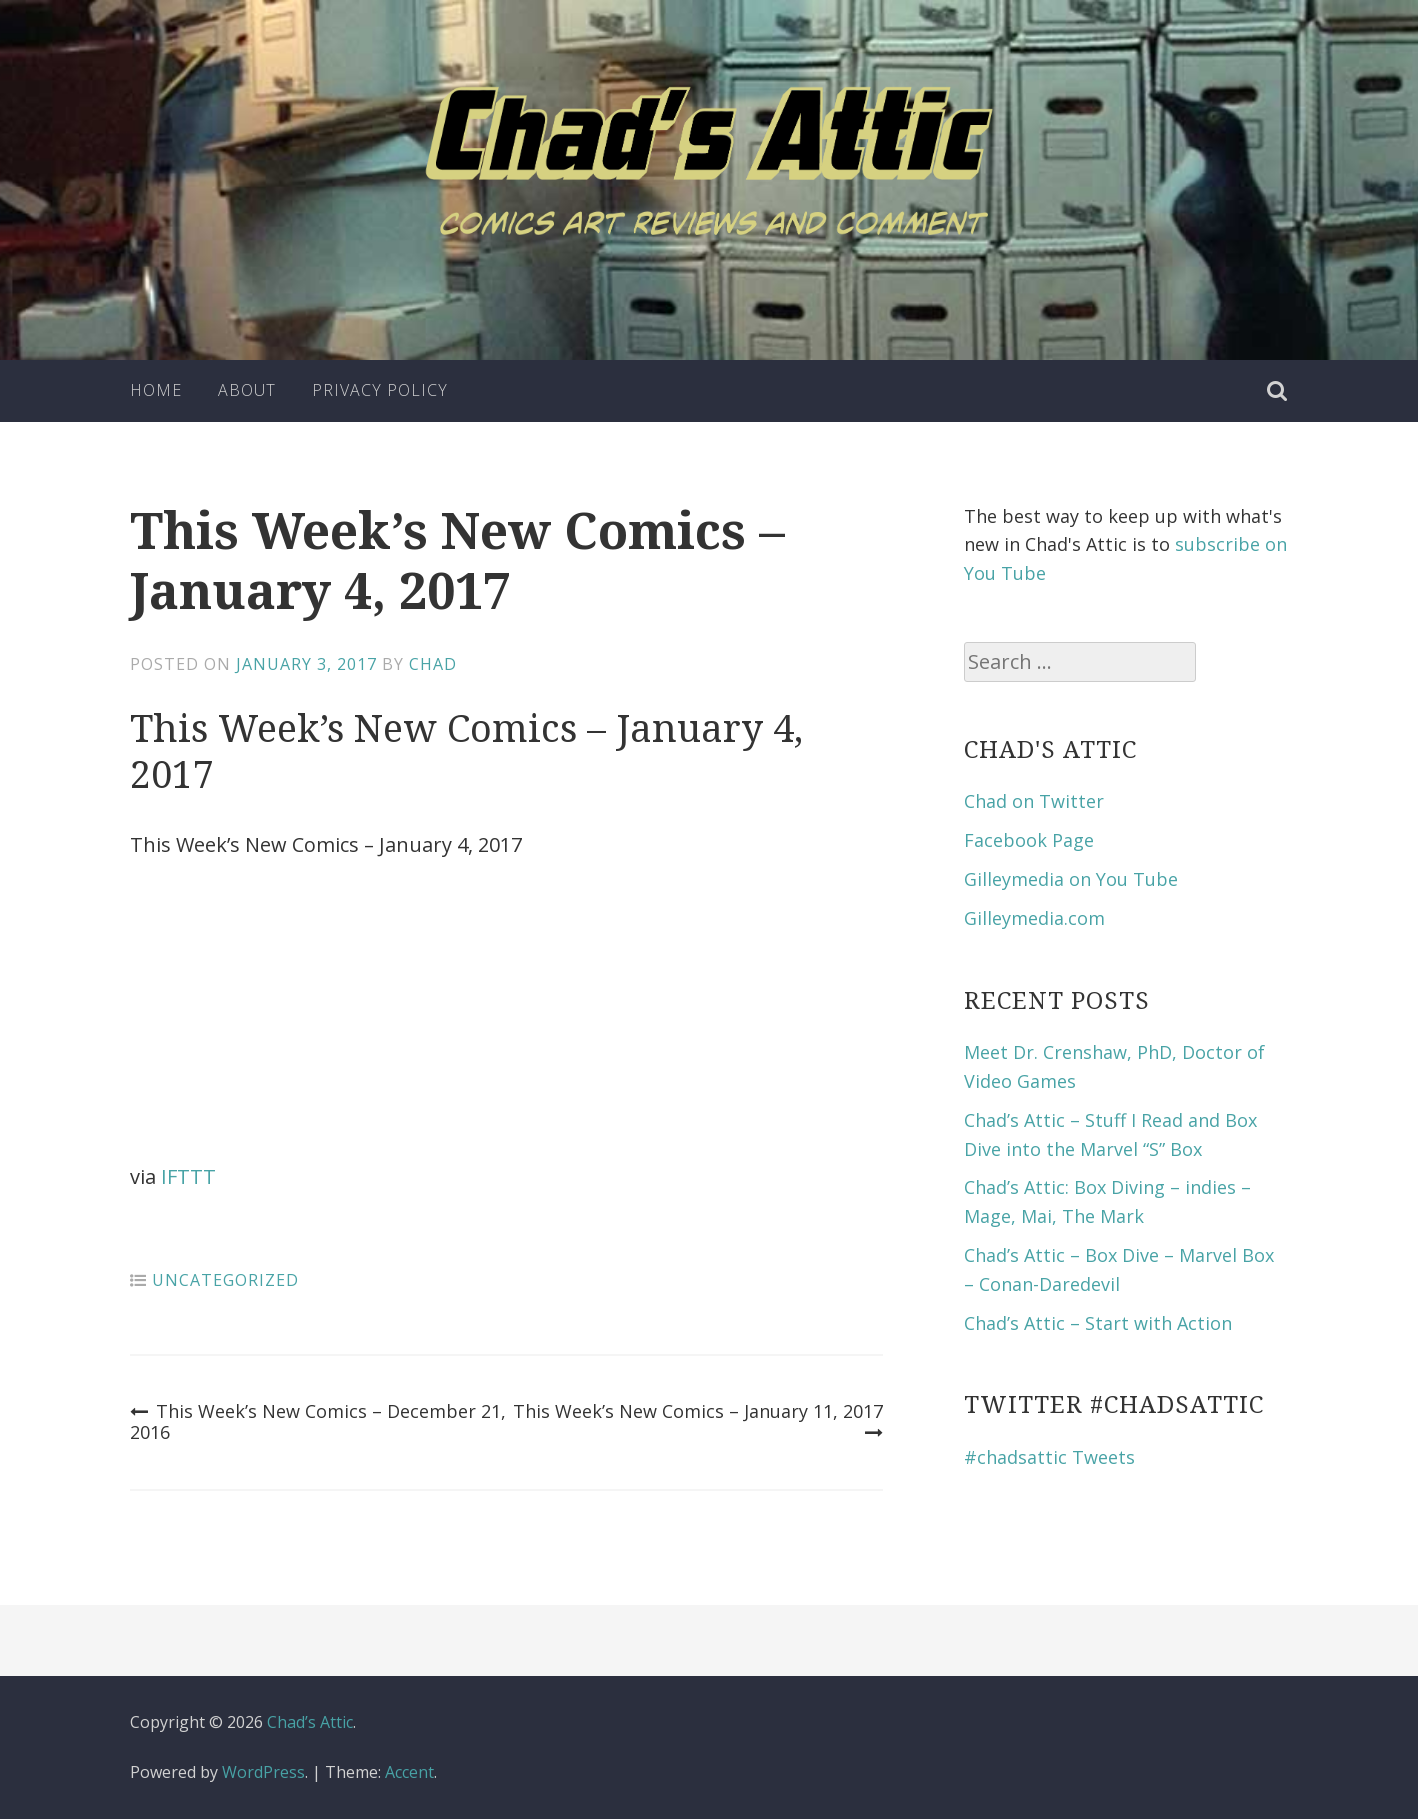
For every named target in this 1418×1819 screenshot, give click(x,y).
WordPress (263, 1772)
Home (156, 390)
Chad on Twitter (1034, 801)
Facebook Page (1029, 840)
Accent (409, 1772)
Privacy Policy (380, 390)
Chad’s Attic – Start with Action (1098, 1323)
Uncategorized (225, 1280)
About (247, 390)
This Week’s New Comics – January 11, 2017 (698, 1422)
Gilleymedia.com (1034, 918)
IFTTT (188, 1176)
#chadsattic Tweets (1049, 1457)
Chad (433, 664)
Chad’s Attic (310, 1722)
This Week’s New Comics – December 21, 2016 (318, 1422)
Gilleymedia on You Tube (1071, 879)
